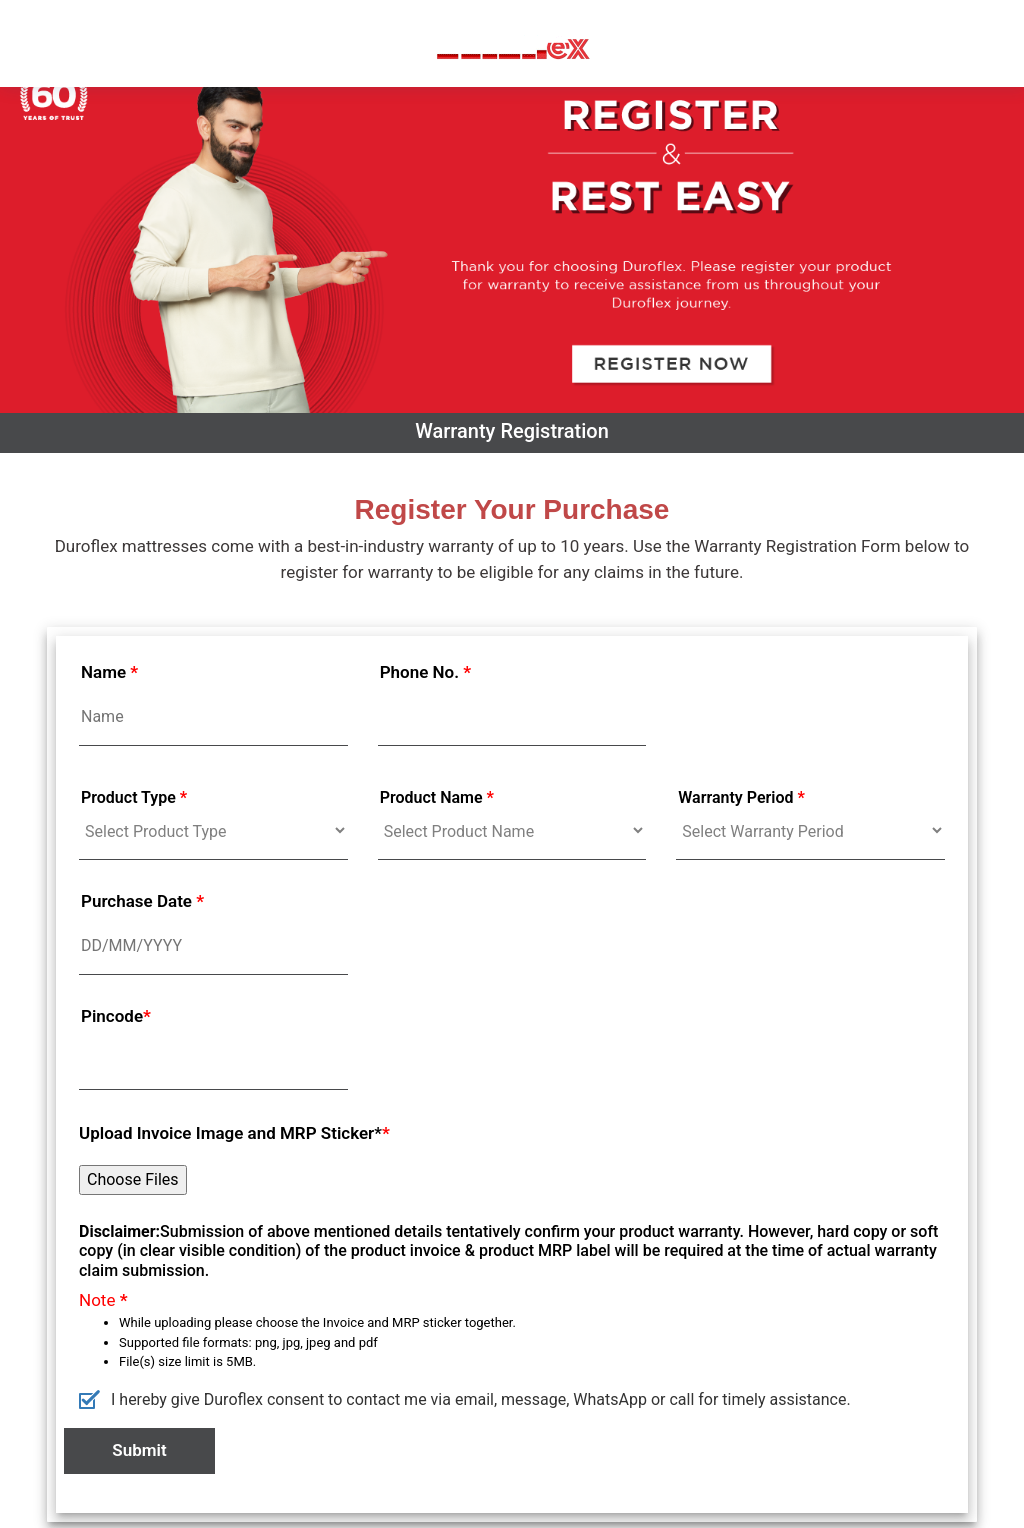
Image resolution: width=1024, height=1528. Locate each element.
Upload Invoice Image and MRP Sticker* (234, 1133)
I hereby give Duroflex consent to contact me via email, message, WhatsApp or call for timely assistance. (465, 1398)
